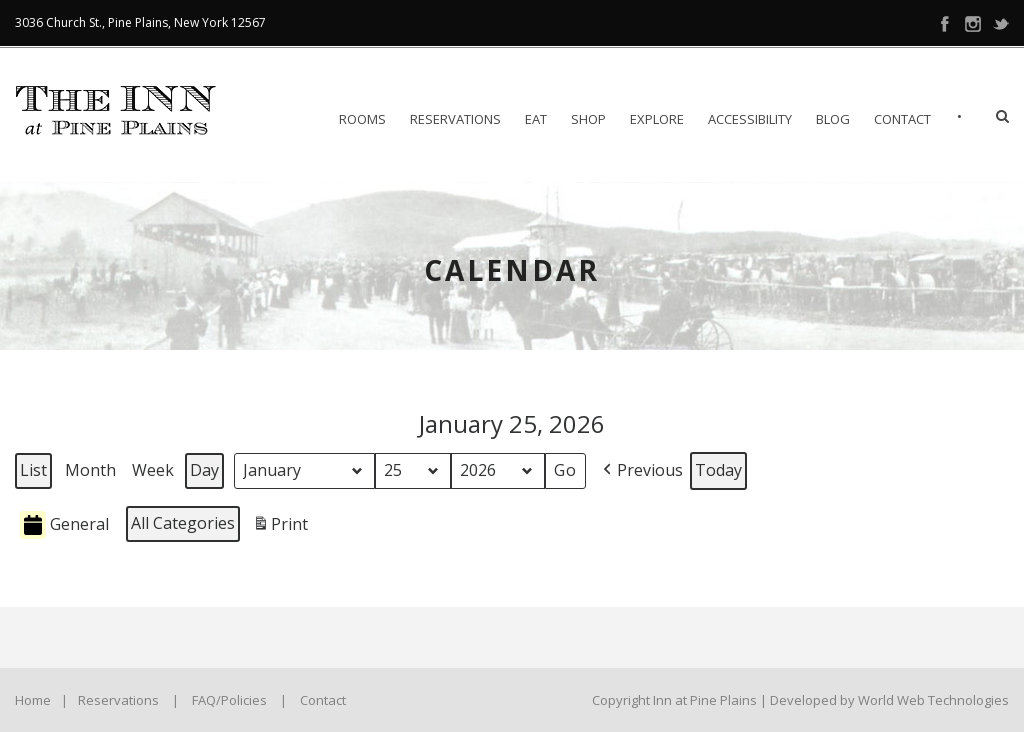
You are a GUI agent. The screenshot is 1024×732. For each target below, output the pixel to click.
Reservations (455, 119)
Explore (657, 119)
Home (33, 700)
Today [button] (718, 470)
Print (280, 527)
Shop (588, 119)
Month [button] (90, 470)
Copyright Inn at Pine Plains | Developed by (725, 700)
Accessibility (750, 119)
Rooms (362, 119)
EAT (536, 119)
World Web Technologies (933, 700)
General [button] (64, 525)
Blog (833, 119)
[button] (641, 471)
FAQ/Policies (229, 700)
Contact (902, 119)
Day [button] (204, 470)
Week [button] (153, 470)
